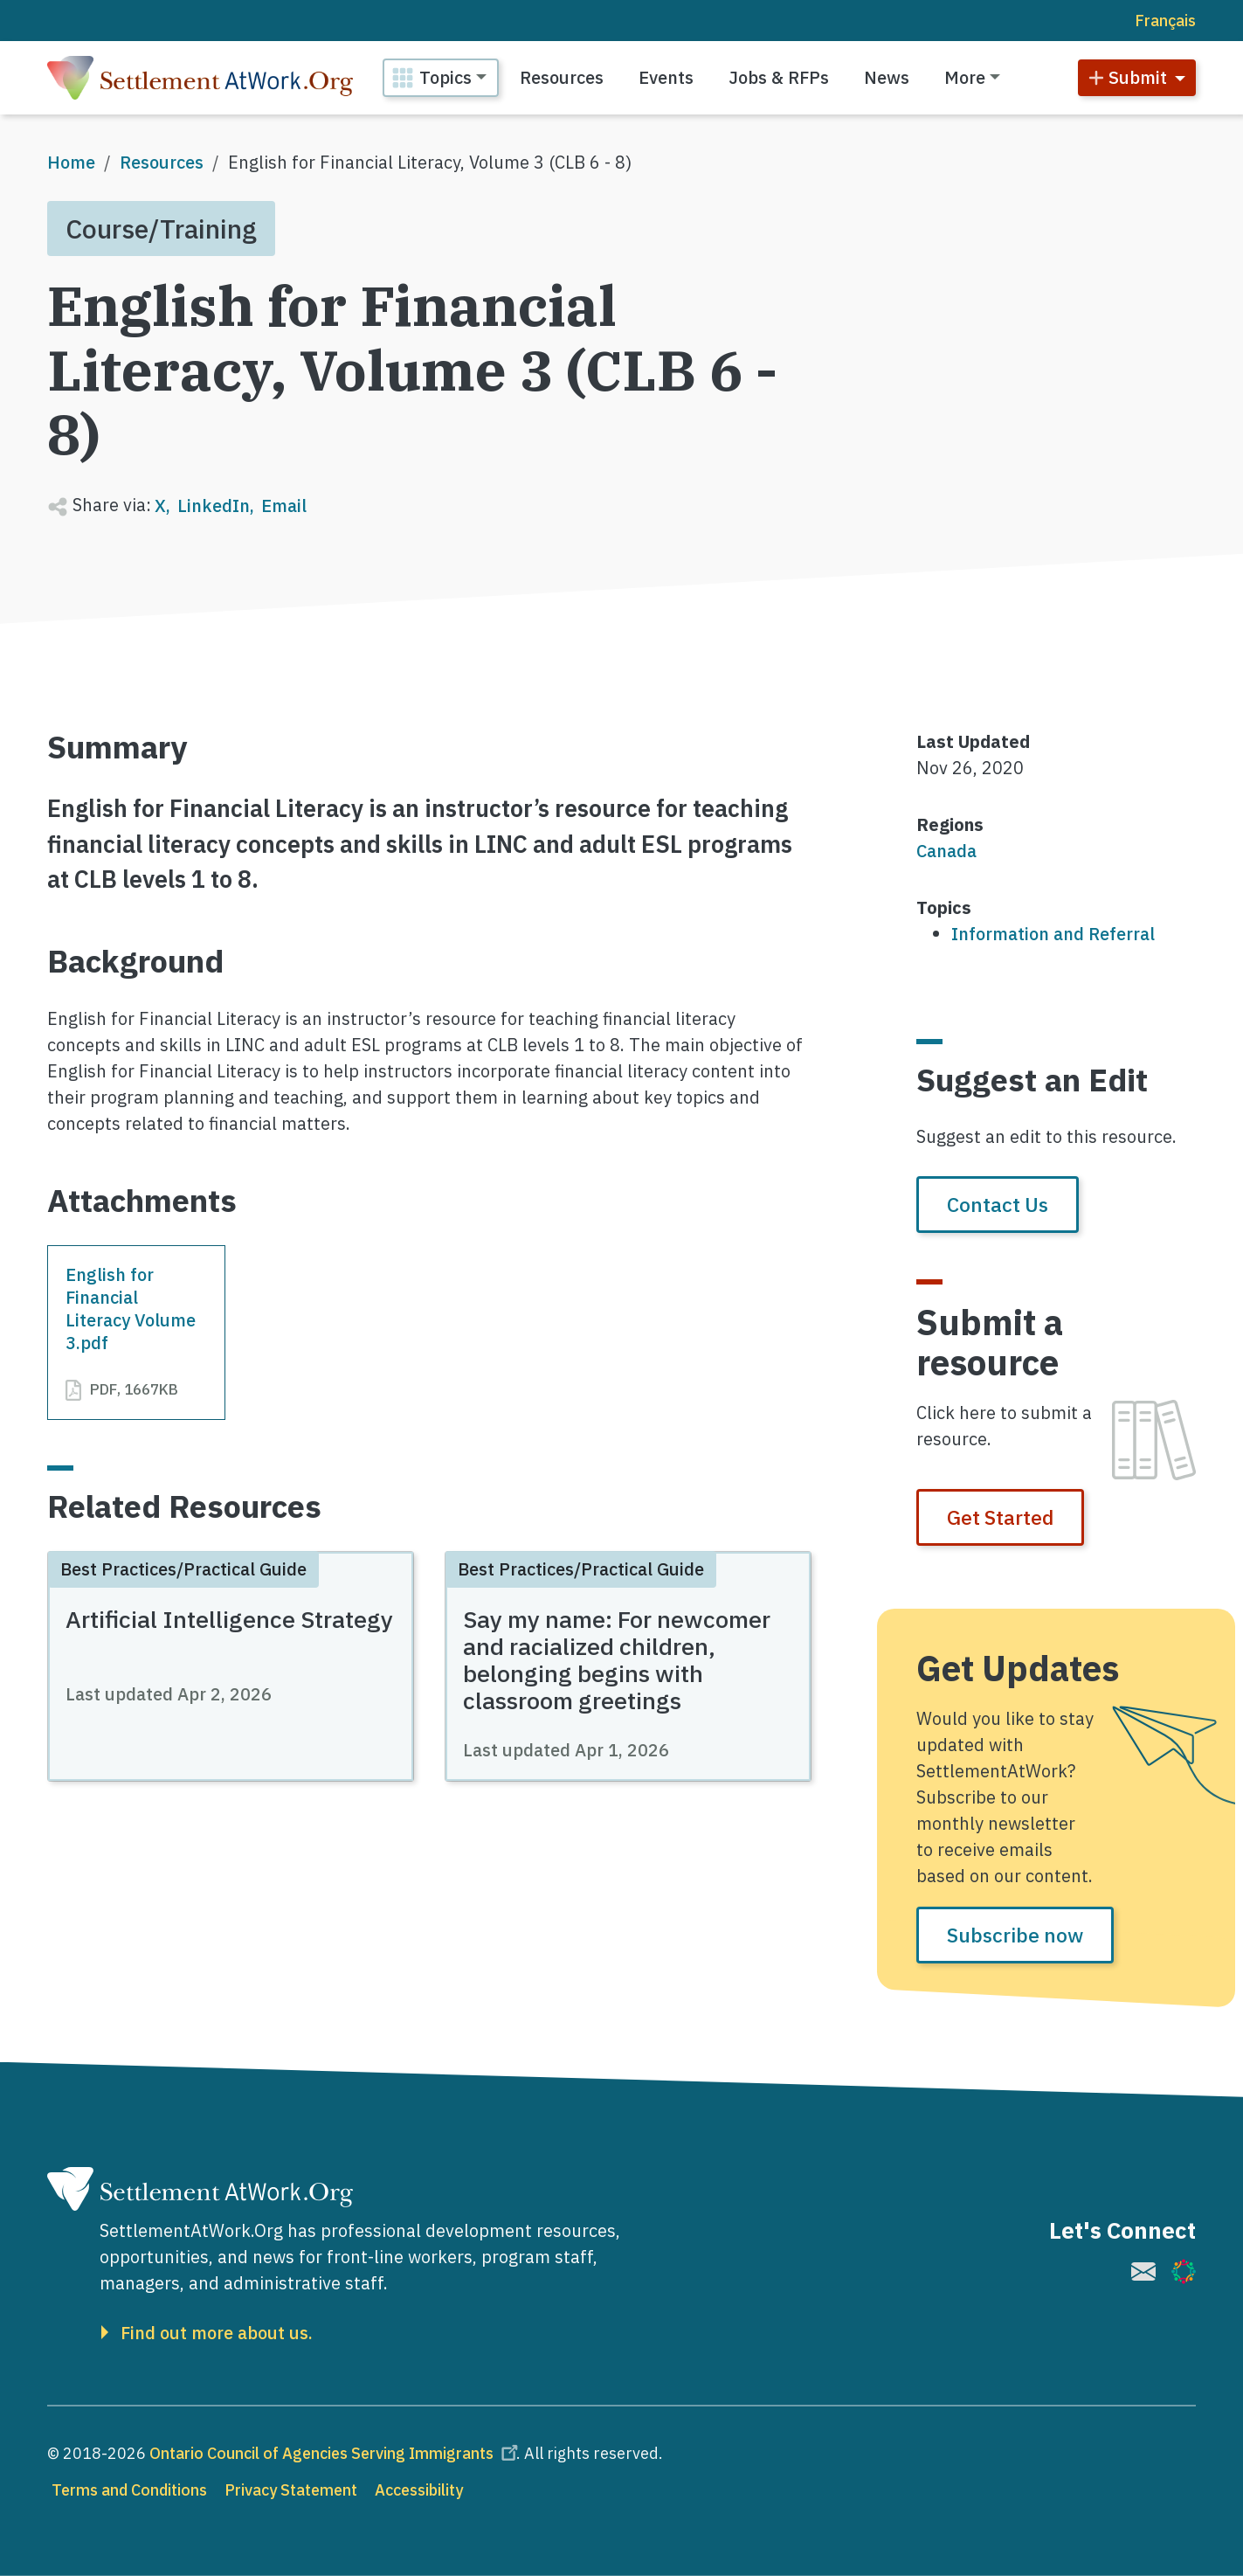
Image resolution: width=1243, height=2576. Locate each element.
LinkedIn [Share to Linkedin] (213, 505)
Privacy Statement (290, 2490)
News (886, 77)
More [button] (964, 77)
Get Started (1000, 1517)
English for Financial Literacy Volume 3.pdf (131, 1308)
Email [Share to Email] (284, 505)
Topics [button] (445, 77)
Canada (946, 850)
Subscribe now (1015, 1935)
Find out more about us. (217, 2333)
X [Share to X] (160, 505)
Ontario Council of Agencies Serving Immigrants (336, 2453)
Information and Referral (1053, 933)
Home (71, 162)
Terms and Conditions (129, 2490)
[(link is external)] (1143, 2271)
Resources (562, 77)
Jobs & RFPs (779, 77)
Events (666, 77)
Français (1165, 20)
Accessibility (419, 2490)
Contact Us (997, 1204)
